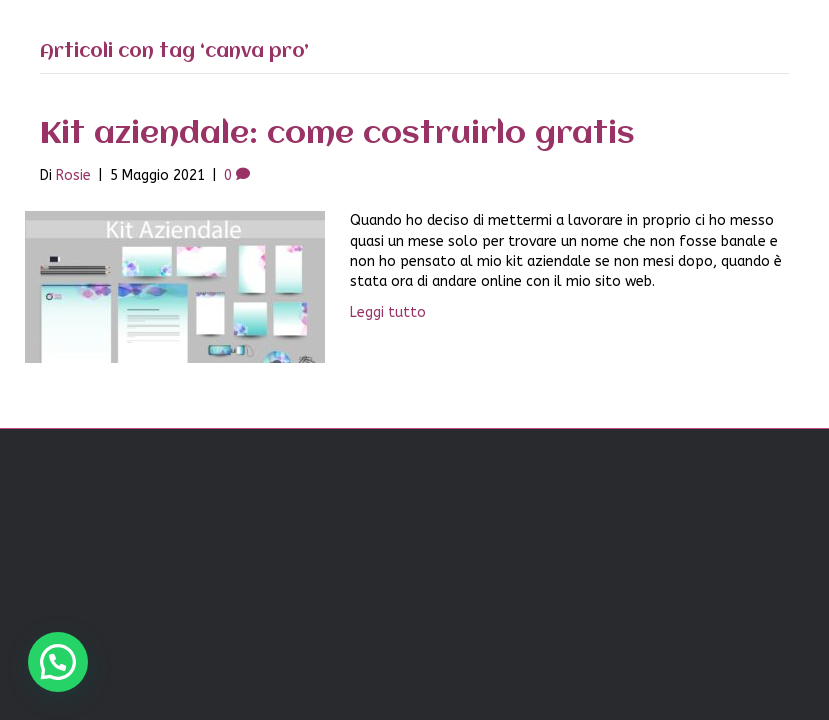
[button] (58, 662)
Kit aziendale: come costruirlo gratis (337, 134)
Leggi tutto (388, 312)
